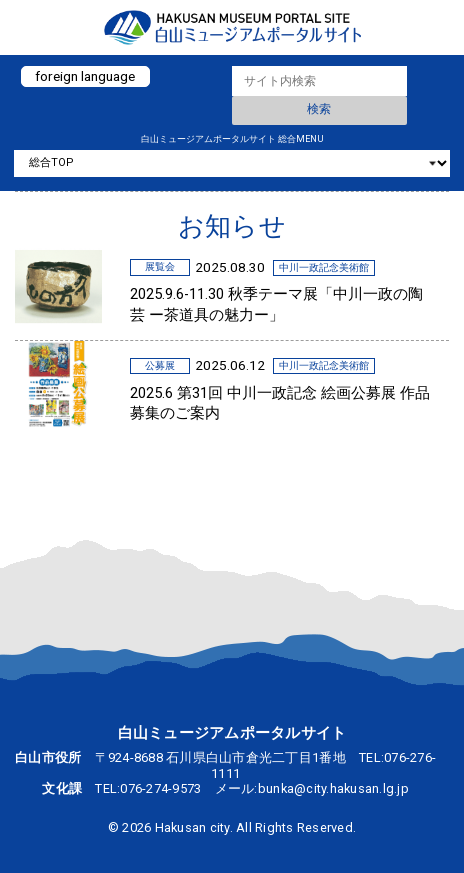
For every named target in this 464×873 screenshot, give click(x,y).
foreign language (85, 76)
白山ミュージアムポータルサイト (232, 27)
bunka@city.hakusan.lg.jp (333, 788)
